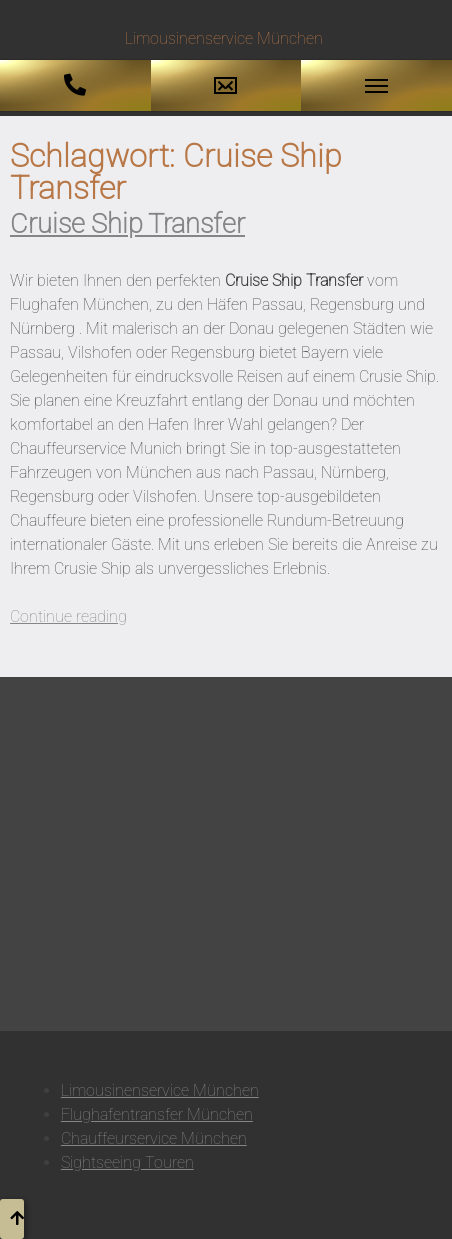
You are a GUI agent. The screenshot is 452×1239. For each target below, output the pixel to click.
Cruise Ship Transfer (127, 224)
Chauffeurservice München (154, 1138)
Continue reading (68, 616)
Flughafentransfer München (157, 1114)
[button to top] (12, 1219)
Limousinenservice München (160, 1090)
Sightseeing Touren (127, 1162)
